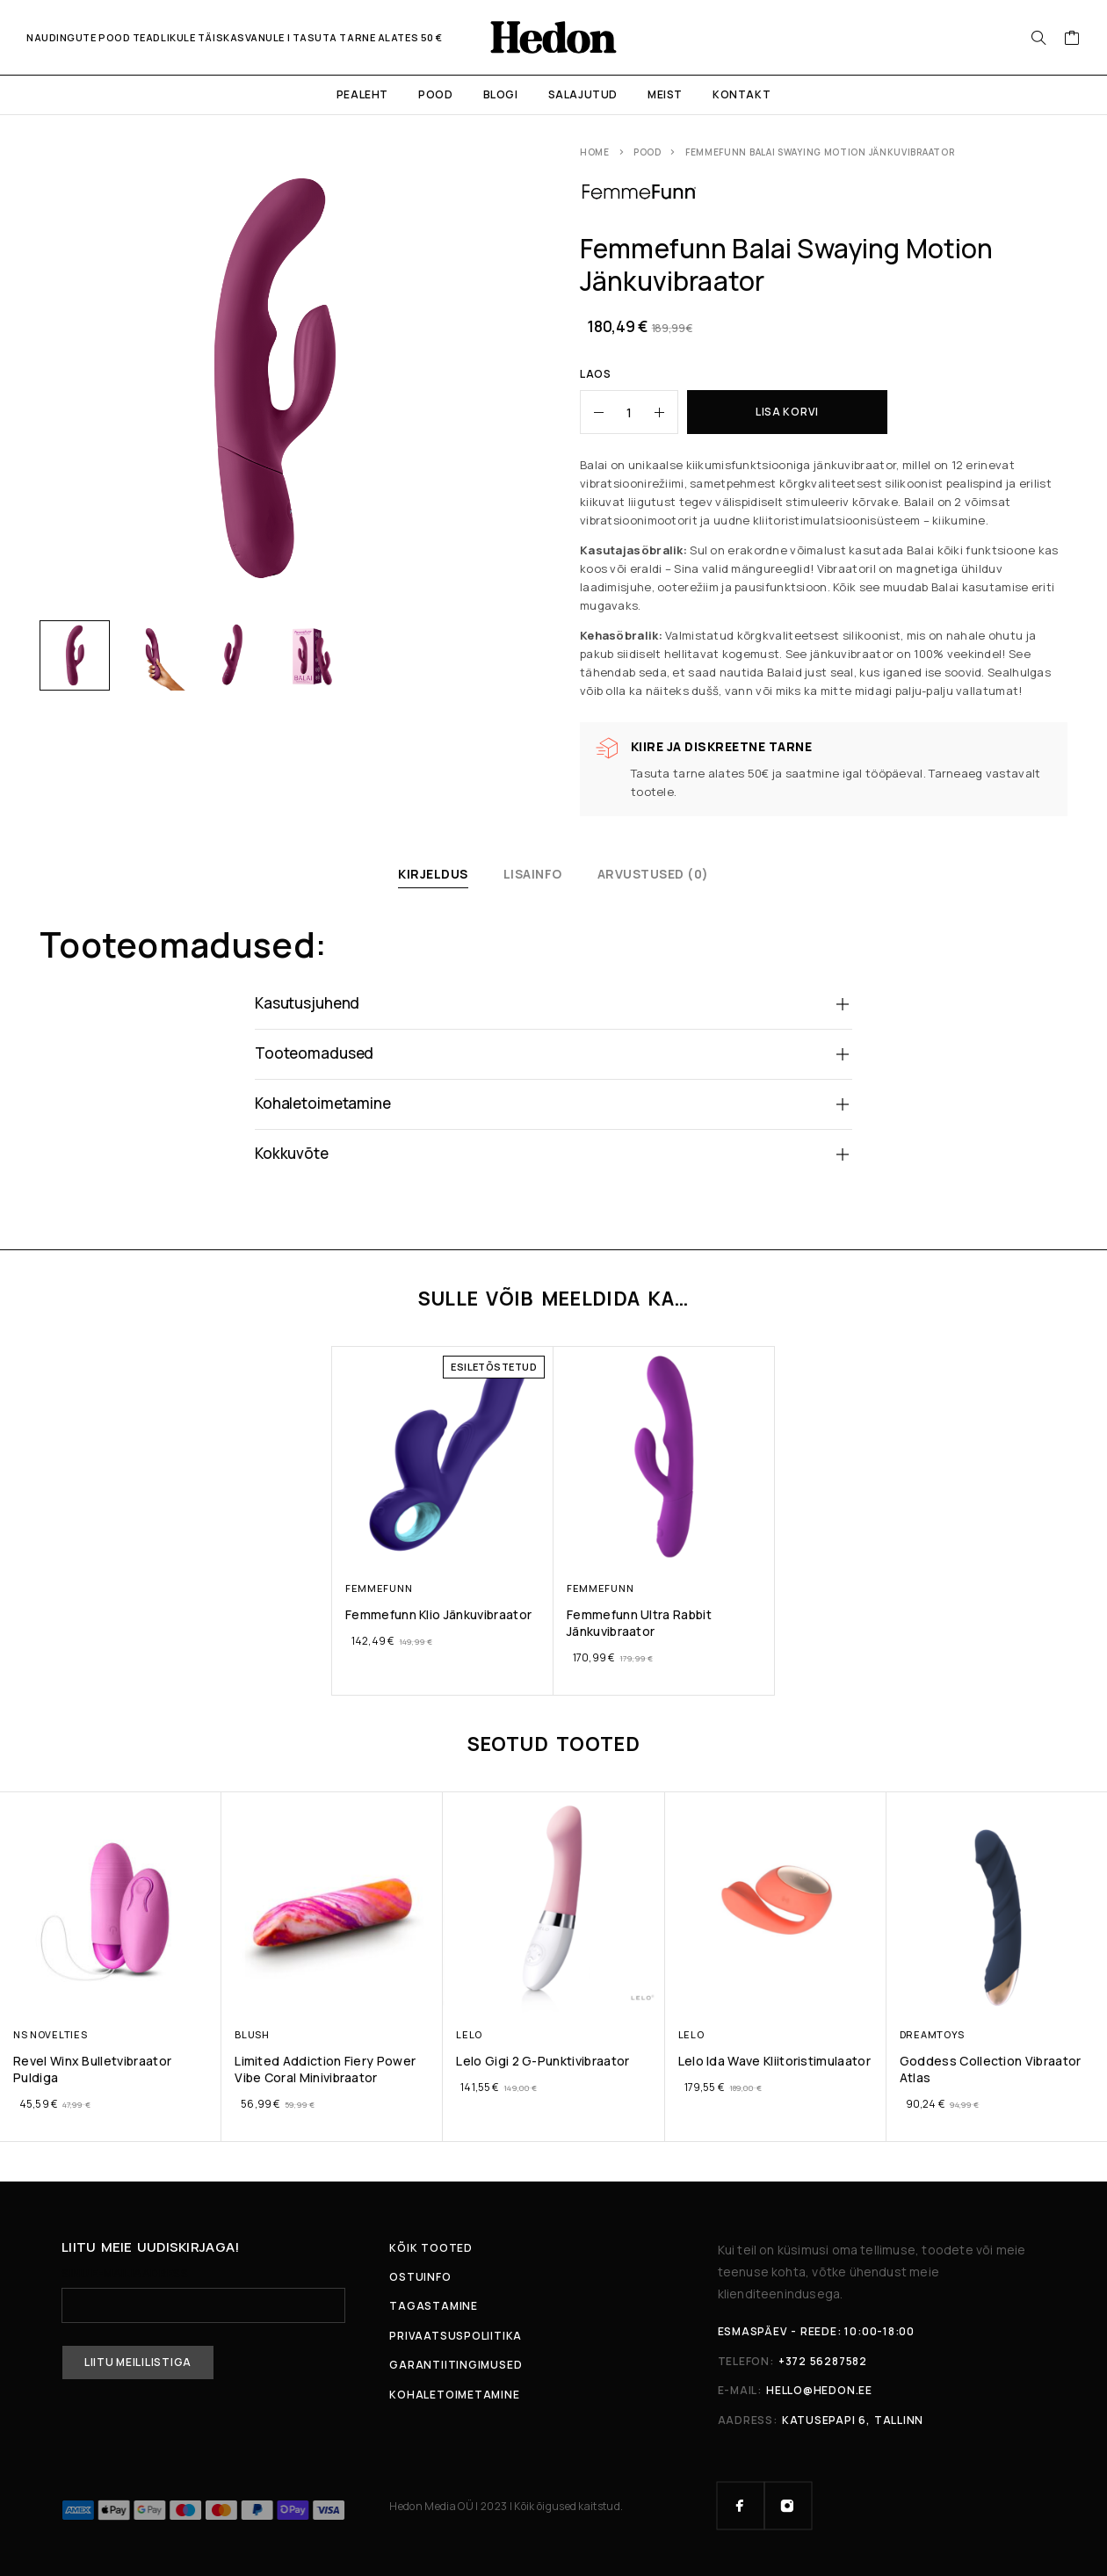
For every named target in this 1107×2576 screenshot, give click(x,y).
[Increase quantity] (666, 412)
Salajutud (583, 94)
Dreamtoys (931, 2033)
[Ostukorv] (1072, 39)
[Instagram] (788, 2505)
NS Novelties (50, 2033)
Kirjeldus (432, 873)
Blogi (500, 94)
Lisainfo (532, 873)
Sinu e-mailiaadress (203, 2295)
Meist (665, 94)
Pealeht (362, 94)
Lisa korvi (787, 411)
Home (595, 152)
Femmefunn (378, 1588)
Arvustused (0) (653, 873)
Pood (435, 94)
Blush (252, 2033)
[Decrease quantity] (592, 412)
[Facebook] (740, 2505)
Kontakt (742, 94)
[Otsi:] (1038, 38)
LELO (469, 2033)
